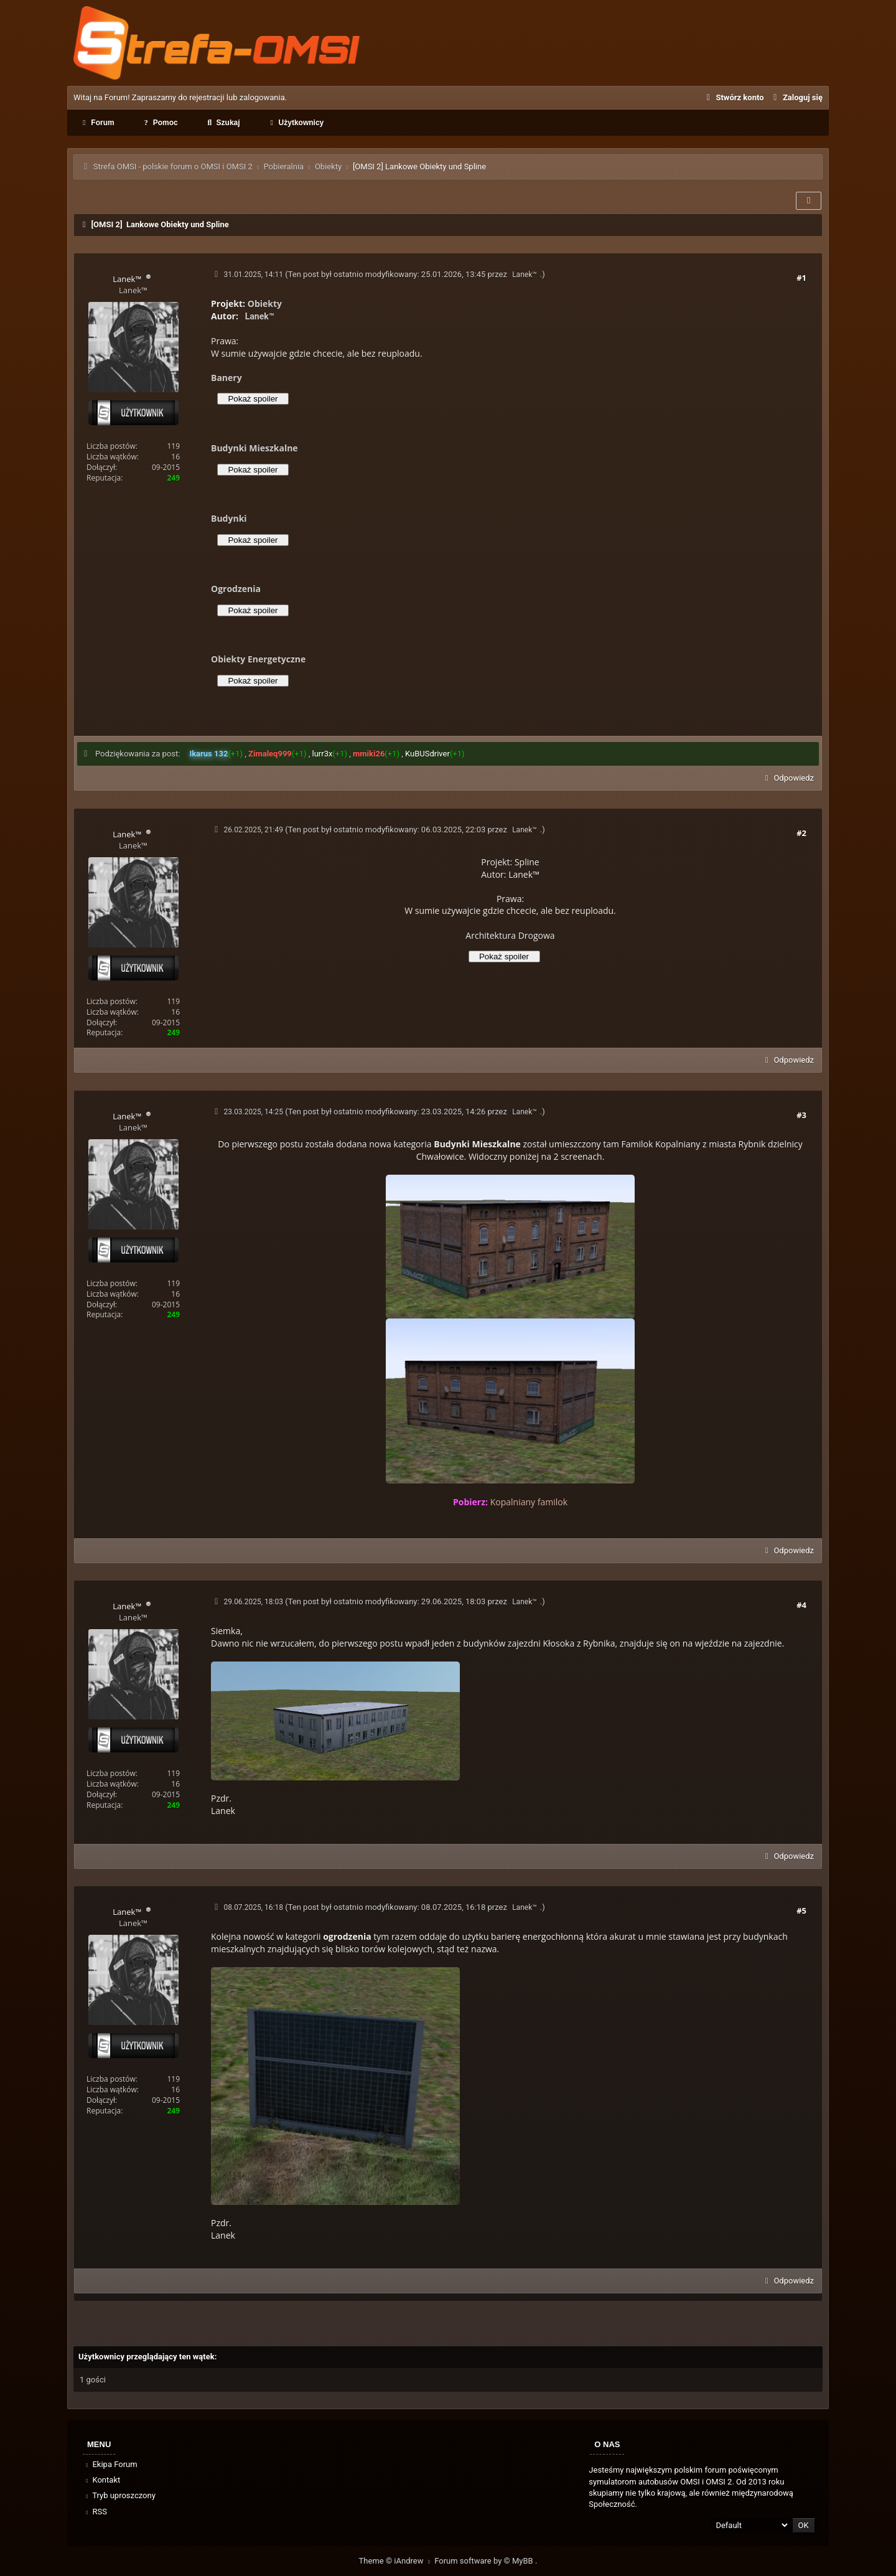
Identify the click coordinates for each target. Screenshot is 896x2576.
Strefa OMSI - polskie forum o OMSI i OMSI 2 (173, 166)
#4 (801, 1604)
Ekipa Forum (110, 2464)
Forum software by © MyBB (484, 2560)
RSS (95, 2511)
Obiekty (328, 166)
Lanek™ (524, 274)
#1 (801, 277)
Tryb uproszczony (119, 2495)
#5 (801, 1910)
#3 (801, 1115)
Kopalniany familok (528, 1502)
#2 (801, 833)
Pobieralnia (283, 166)
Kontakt (101, 2479)
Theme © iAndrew (397, 2560)
